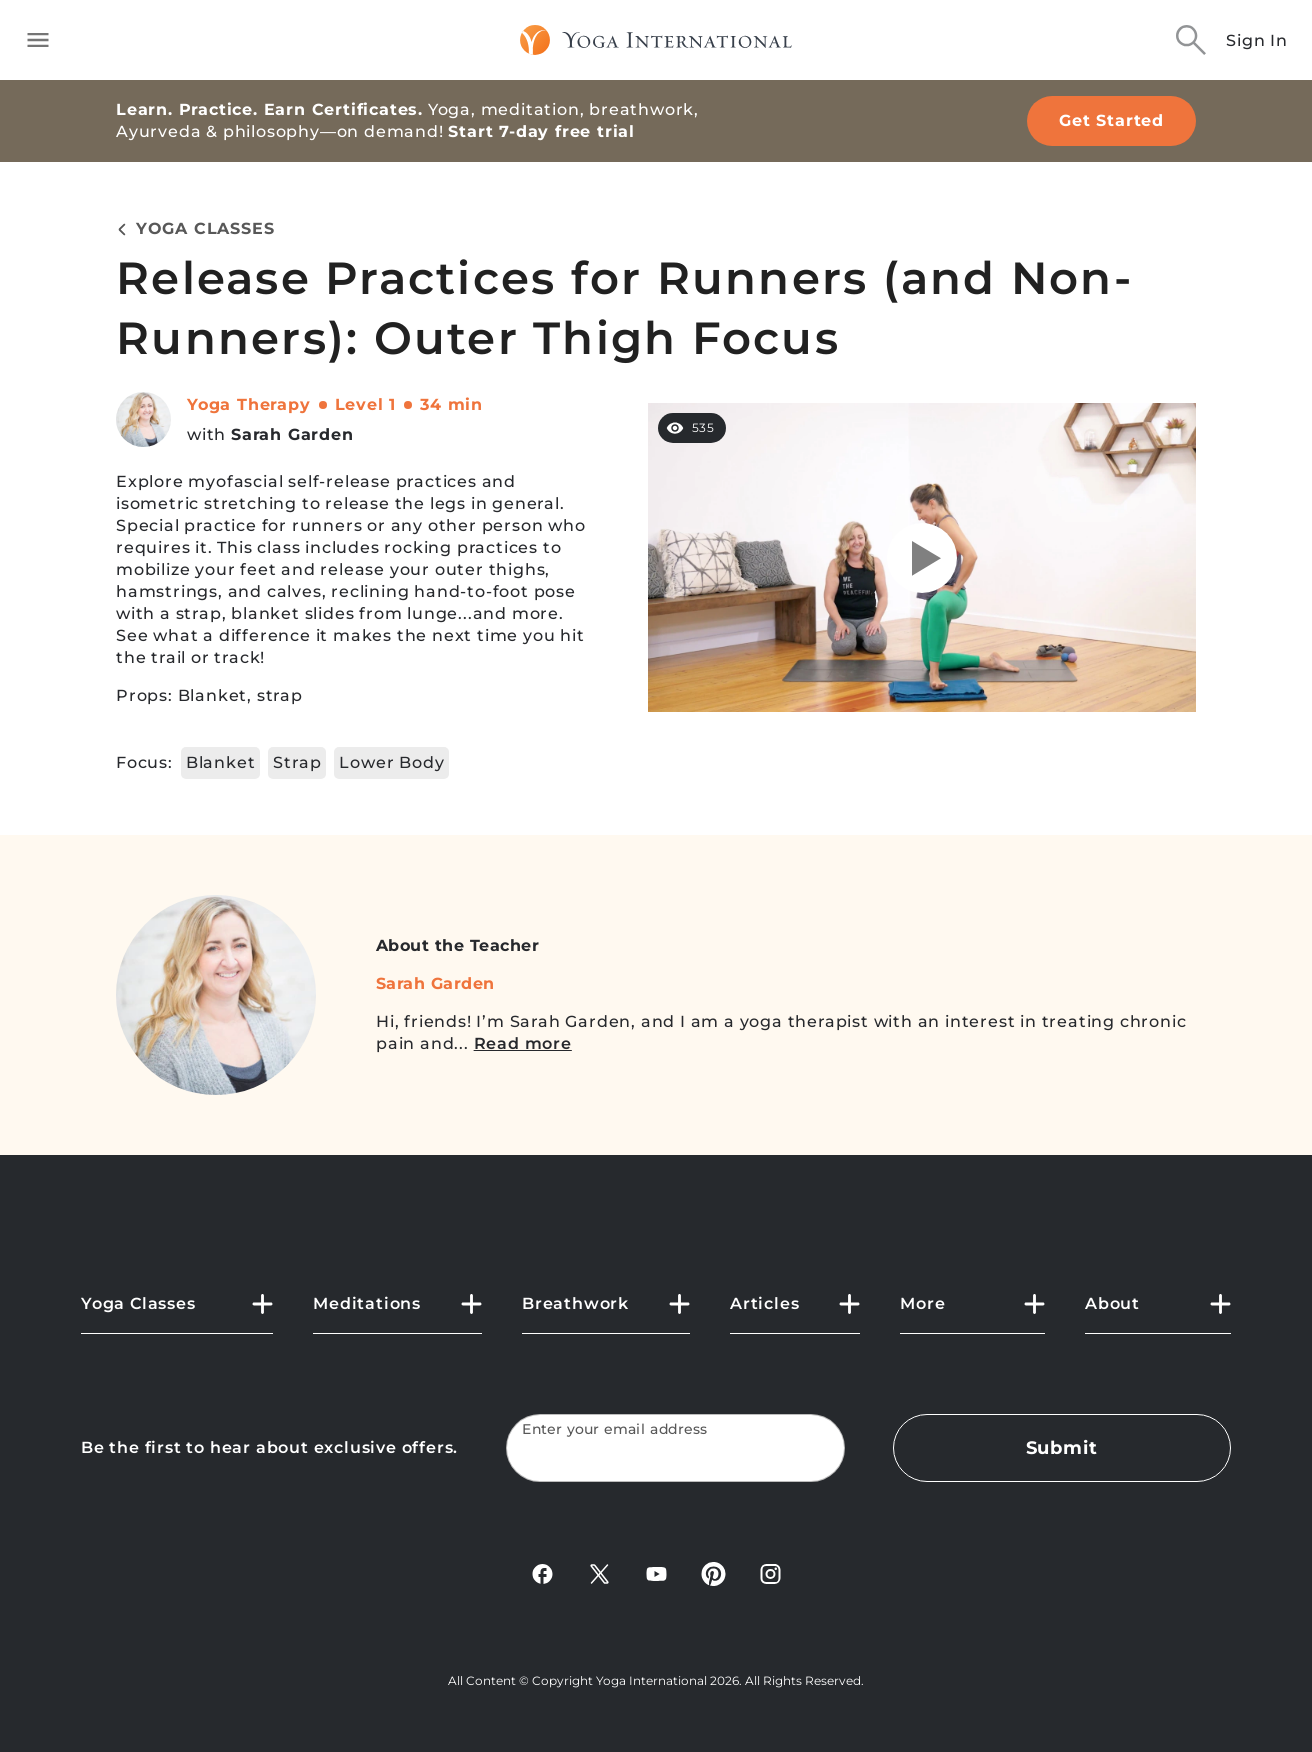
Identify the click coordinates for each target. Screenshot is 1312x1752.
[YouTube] (656, 1580)
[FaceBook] (542, 1580)
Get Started (1111, 120)
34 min (451, 404)
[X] (599, 1580)
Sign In (1257, 40)
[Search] (1191, 40)
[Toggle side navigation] (38, 40)
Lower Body (391, 762)
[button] (177, 1312)
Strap (297, 762)
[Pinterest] (713, 1580)
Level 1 (366, 404)
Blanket (221, 762)
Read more (523, 1043)
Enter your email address (615, 1429)
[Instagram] (770, 1580)
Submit (1062, 1448)
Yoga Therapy (249, 404)
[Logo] (656, 40)
